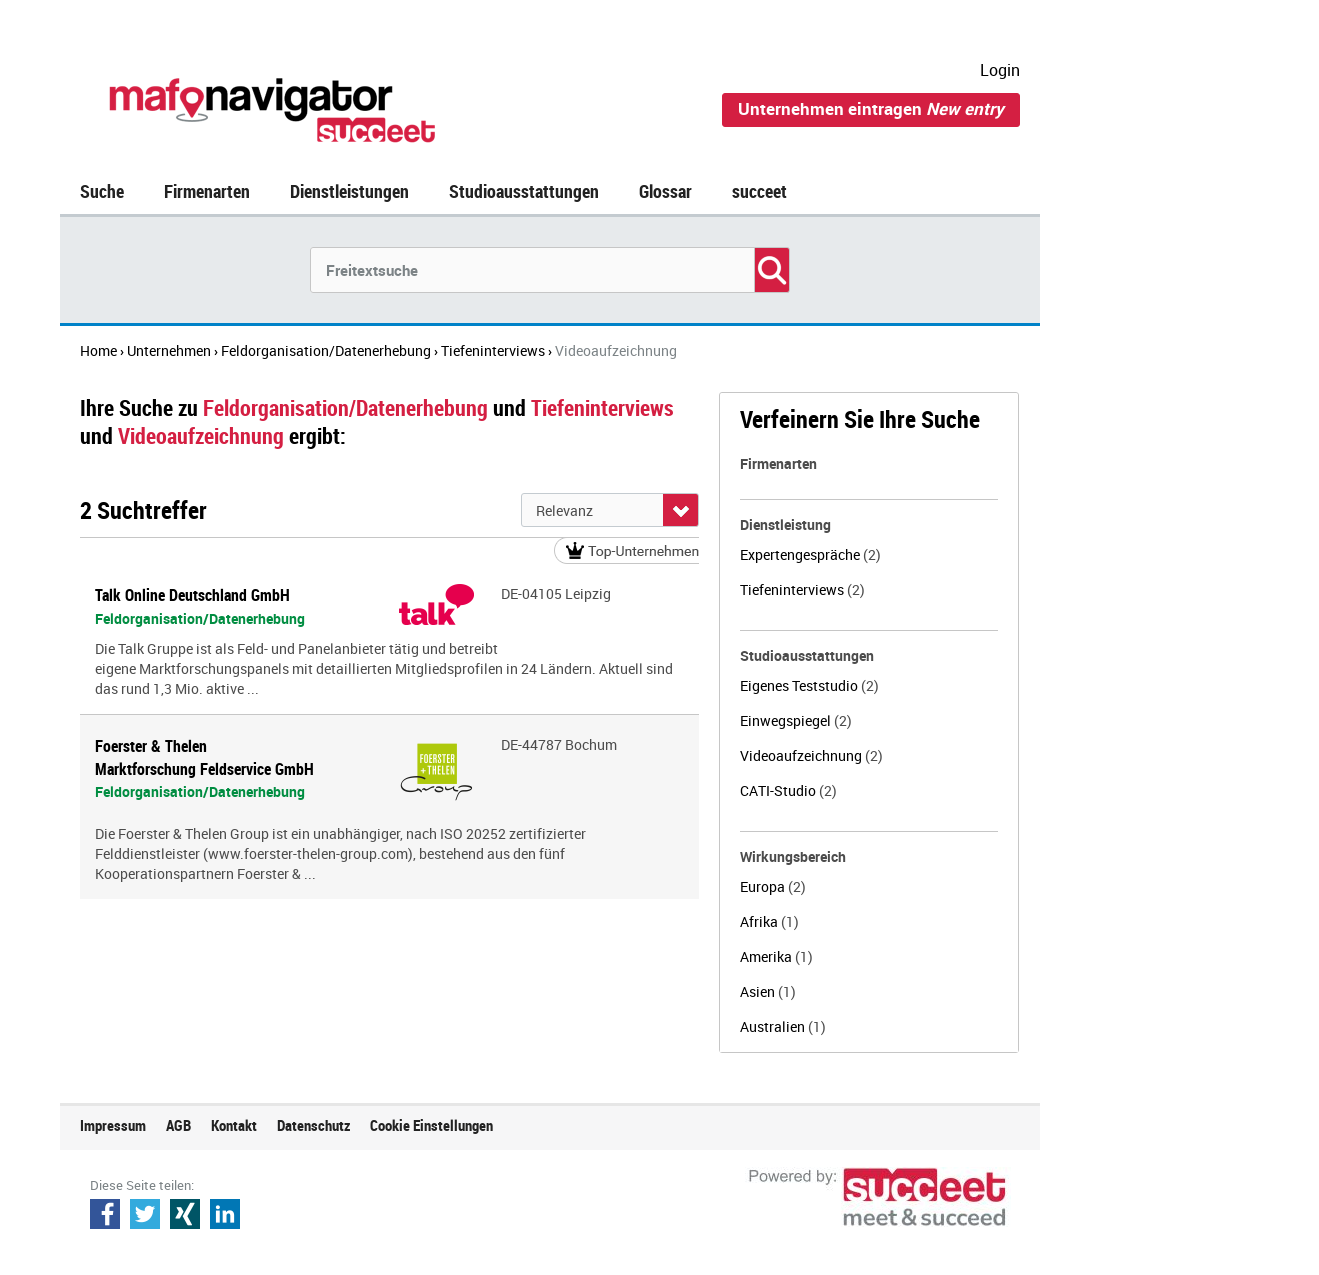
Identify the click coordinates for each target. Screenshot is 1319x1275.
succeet (759, 191)
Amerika (776, 956)
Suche (102, 191)
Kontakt (234, 1125)
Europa (773, 886)
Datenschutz (313, 1125)
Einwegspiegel (796, 720)
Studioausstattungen (524, 191)
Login (1000, 70)
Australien (783, 1026)
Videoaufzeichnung (811, 755)
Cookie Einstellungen (431, 1125)
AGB (178, 1125)
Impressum (113, 1125)
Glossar (665, 191)
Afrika (769, 921)
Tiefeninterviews (802, 589)
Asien (768, 991)
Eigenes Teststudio (809, 685)
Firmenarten (207, 191)
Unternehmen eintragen (871, 108)
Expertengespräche (810, 554)
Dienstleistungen (349, 191)
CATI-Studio (788, 790)
